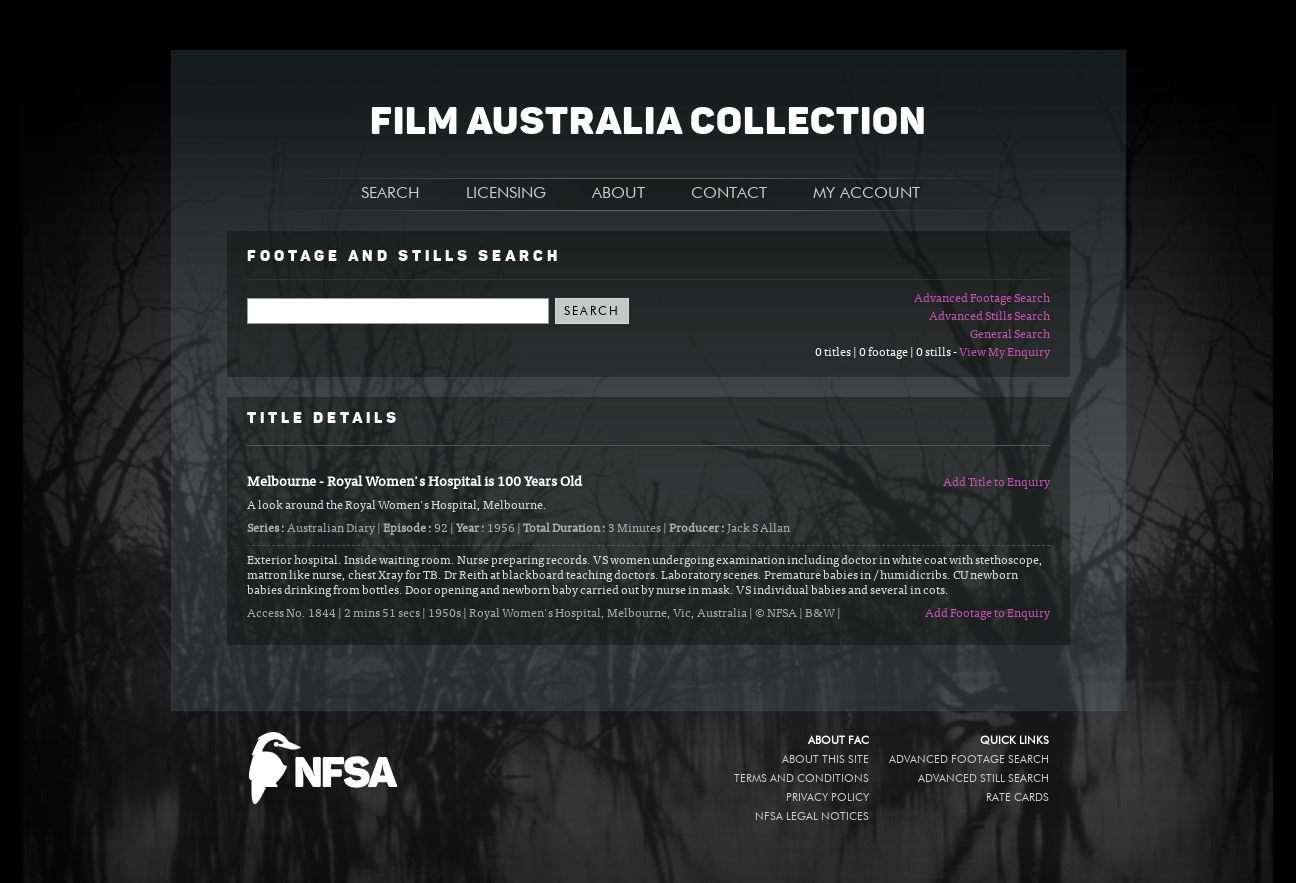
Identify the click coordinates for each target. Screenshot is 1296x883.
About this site (825, 759)
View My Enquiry (1004, 353)
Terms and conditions (801, 778)
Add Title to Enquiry (996, 483)
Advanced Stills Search (989, 317)
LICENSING (506, 194)
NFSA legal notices (812, 816)
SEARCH (390, 194)
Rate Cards (1017, 797)
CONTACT (729, 194)
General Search (1010, 335)
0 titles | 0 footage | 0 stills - (887, 353)
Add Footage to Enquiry (987, 614)
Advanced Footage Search (982, 299)
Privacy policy (827, 797)
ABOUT (618, 194)
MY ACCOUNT (866, 194)
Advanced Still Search (983, 778)
